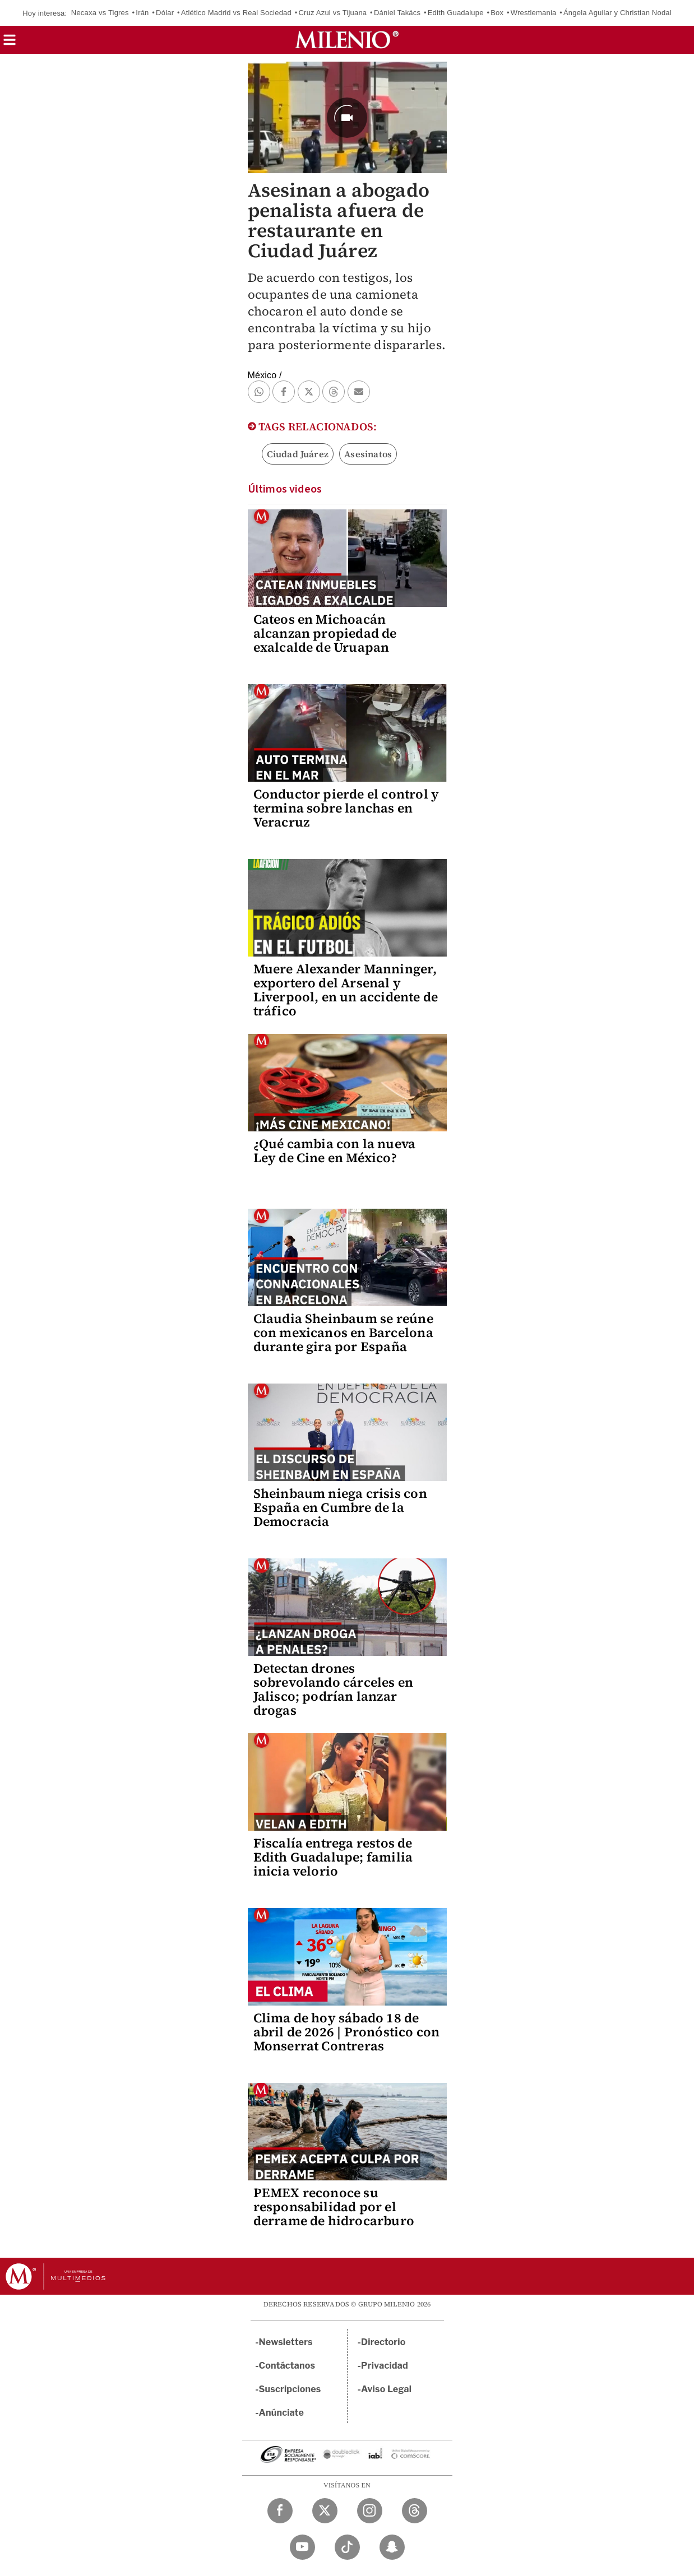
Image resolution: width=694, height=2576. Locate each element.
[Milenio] (347, 40)
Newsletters (286, 2342)
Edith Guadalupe (456, 12)
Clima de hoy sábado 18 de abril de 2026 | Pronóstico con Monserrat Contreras (346, 2032)
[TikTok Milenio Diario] (347, 2547)
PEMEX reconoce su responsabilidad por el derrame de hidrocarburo (334, 2207)
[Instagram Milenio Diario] (369, 2510)
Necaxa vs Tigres (100, 12)
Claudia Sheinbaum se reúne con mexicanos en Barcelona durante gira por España (343, 1333)
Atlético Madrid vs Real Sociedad (236, 12)
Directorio (383, 2342)
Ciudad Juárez (298, 454)
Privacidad (384, 2365)
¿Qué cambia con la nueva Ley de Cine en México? (334, 1151)
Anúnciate (281, 2412)
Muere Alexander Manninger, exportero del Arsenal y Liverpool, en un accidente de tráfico (345, 990)
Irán (142, 12)
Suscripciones (290, 2389)
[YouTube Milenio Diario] (302, 2547)
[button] (9, 43)
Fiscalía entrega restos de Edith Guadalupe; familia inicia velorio (333, 1857)
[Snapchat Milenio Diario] (392, 2547)
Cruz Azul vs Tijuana (333, 12)
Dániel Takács (397, 12)
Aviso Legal (386, 2389)
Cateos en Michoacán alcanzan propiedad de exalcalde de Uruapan (325, 633)
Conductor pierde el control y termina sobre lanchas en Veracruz (346, 808)
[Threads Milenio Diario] (414, 2510)
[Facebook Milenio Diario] (280, 2510)
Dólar (165, 12)
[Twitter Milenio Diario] (324, 2510)
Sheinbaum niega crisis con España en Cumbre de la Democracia (340, 1507)
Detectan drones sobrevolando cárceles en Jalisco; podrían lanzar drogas (333, 1689)
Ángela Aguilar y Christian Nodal (617, 12)
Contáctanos (287, 2365)
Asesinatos (368, 454)
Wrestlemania (534, 12)
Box (497, 12)
